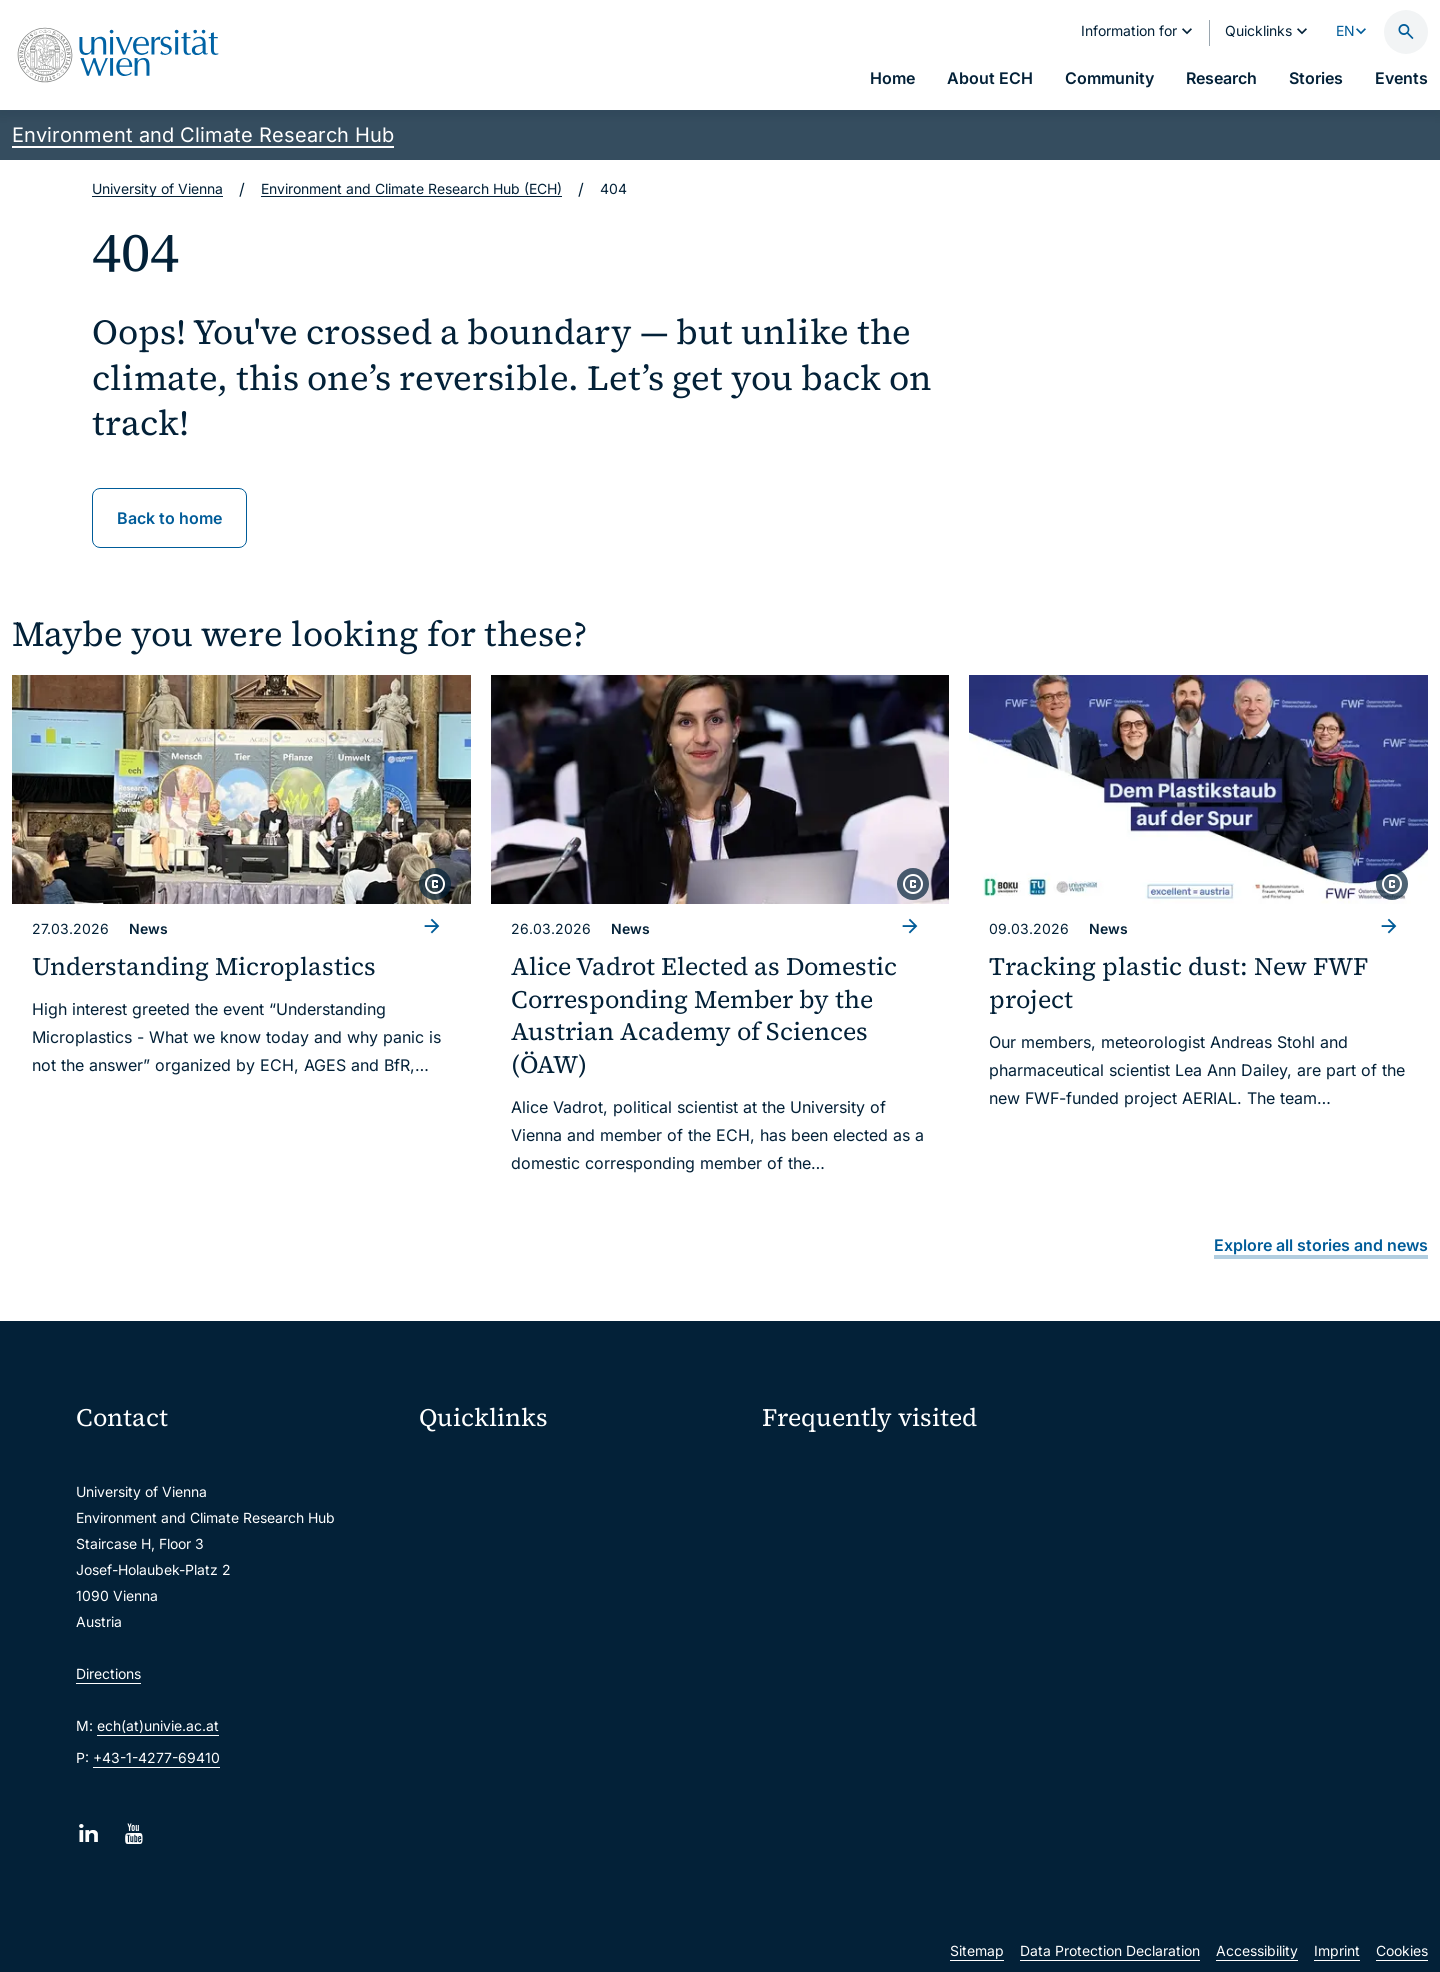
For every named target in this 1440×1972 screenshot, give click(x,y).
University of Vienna (157, 188)
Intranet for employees (506, 1633)
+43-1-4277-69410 (156, 1757)
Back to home (169, 518)
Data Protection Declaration (1110, 1950)
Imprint (1337, 1950)
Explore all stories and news (1321, 1245)
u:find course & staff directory (529, 1591)
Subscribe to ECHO (856, 1571)
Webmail (460, 1507)
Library (455, 1675)
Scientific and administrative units (542, 1717)
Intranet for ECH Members (1193, 1470)
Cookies (1402, 1950)
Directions (108, 1673)
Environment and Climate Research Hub (203, 135)
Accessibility (1257, 1950)
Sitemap (977, 1950)
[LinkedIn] (88, 1833)
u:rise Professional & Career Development (567, 1759)
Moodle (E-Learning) (499, 1465)
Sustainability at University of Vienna (894, 1506)
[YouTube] (133, 1833)
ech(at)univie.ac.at (158, 1725)
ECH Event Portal (830, 1470)
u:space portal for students (520, 1549)
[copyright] (435, 884)
